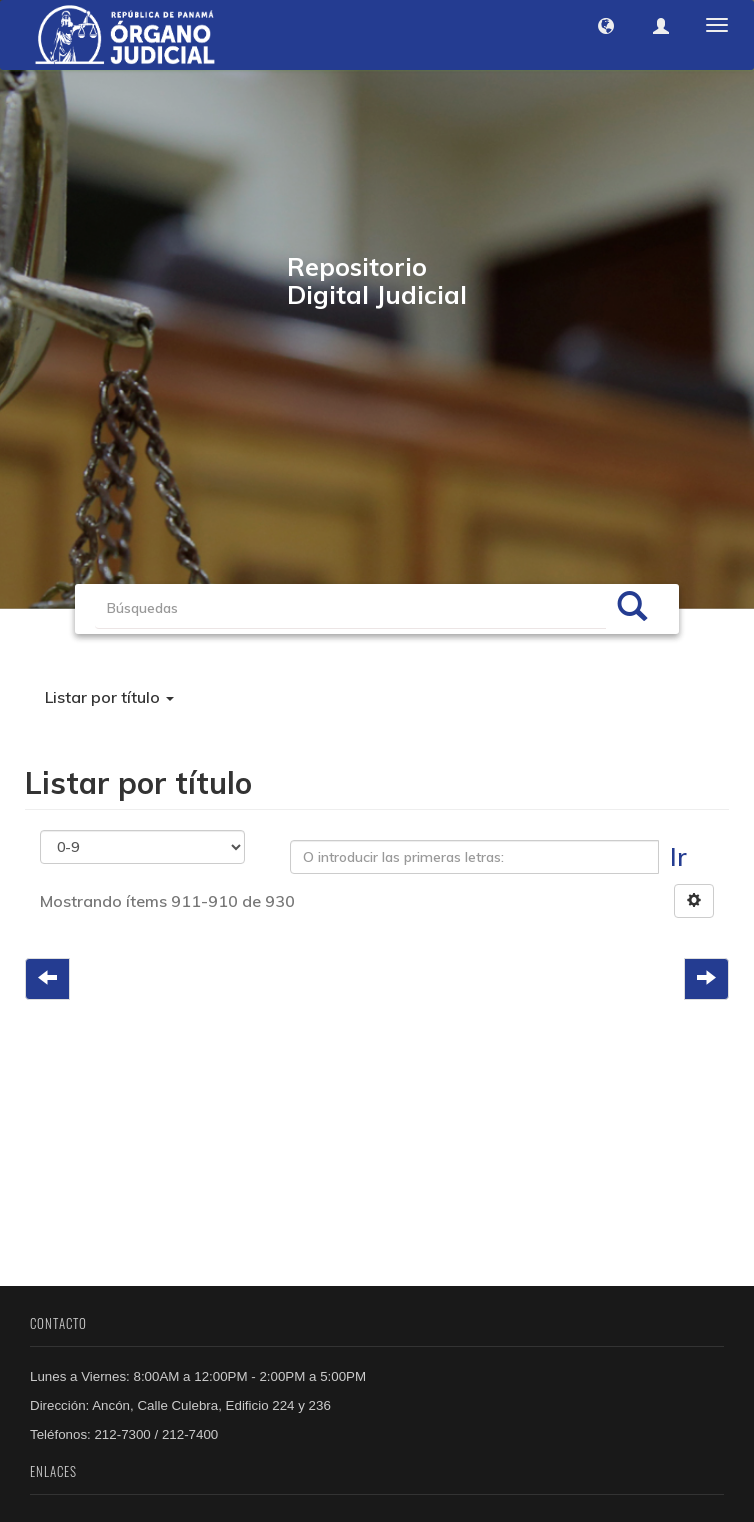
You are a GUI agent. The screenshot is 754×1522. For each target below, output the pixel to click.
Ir (678, 856)
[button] (606, 26)
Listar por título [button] (109, 697)
